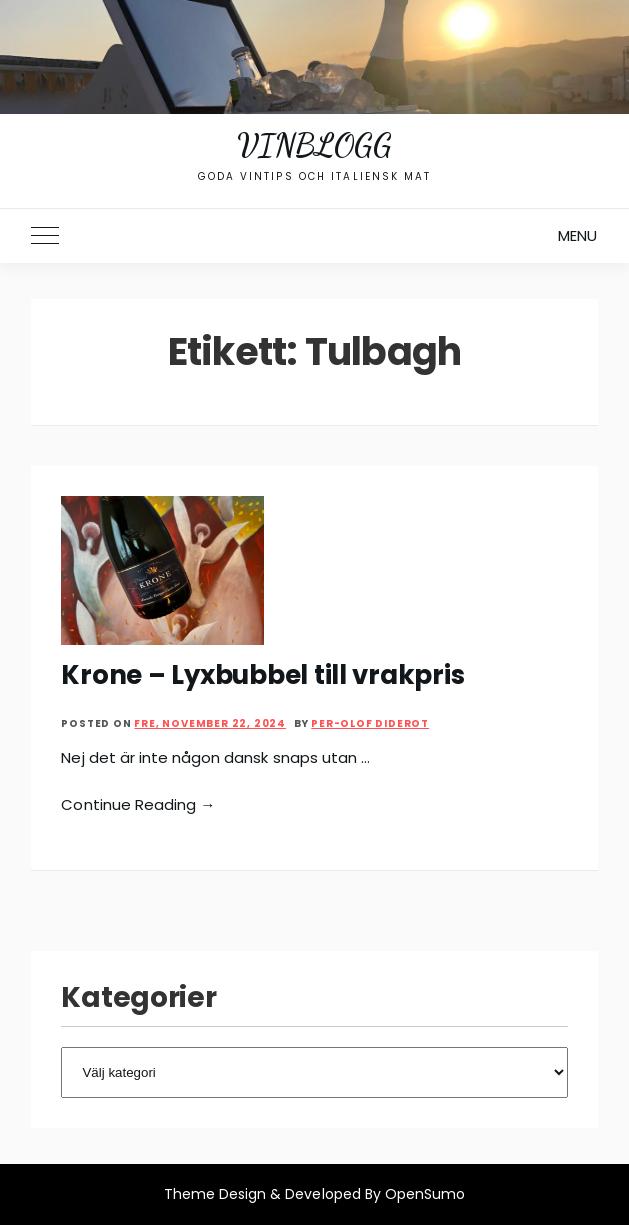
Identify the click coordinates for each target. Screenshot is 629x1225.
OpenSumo (425, 1194)
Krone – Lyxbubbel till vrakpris (262, 675)
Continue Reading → (138, 804)
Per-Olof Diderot (370, 723)
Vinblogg (314, 145)
